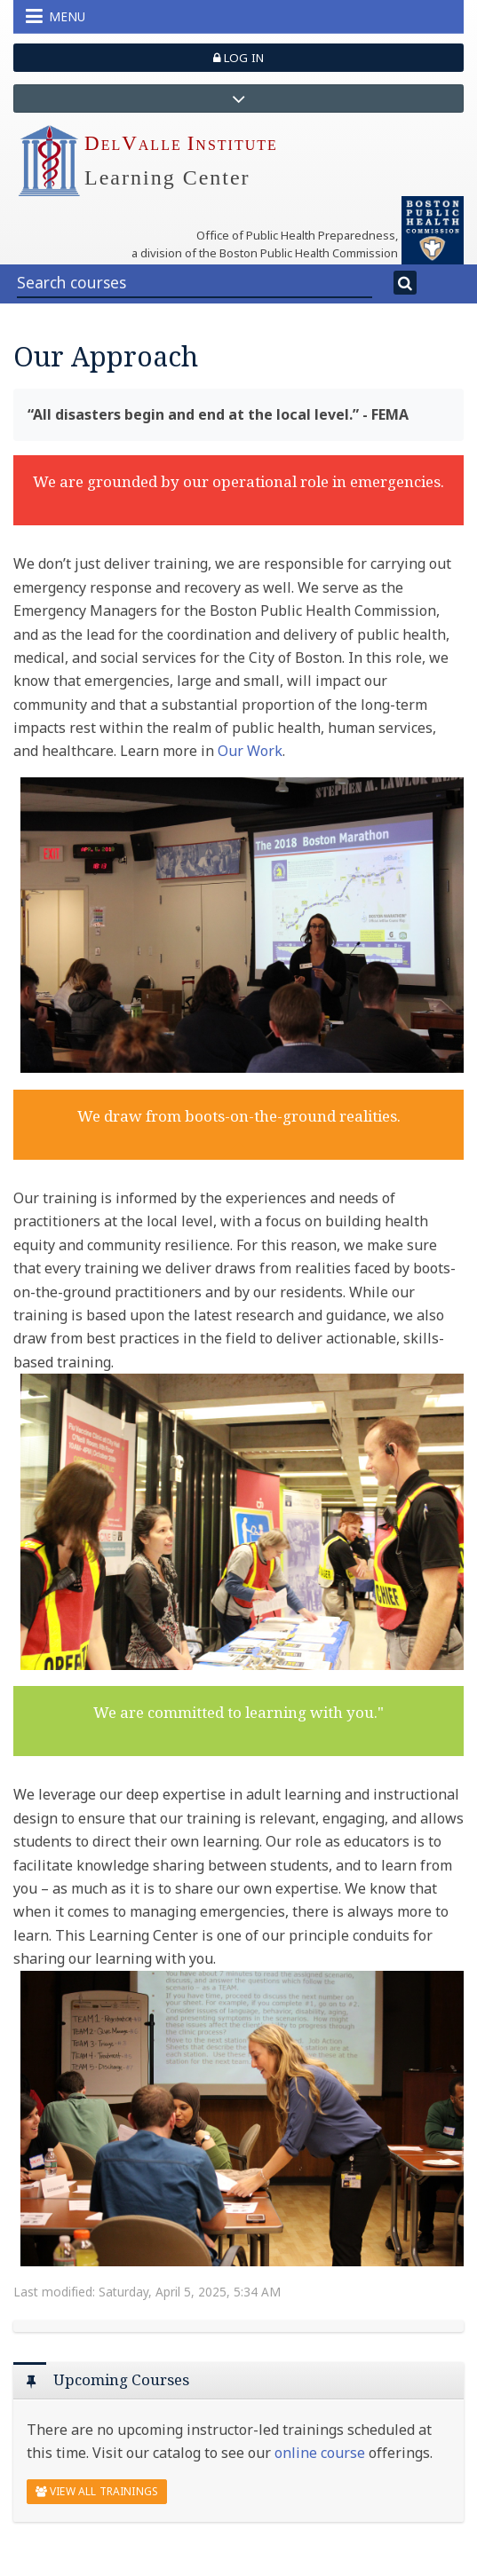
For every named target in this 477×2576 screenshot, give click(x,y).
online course (319, 2452)
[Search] (405, 283)
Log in (238, 58)
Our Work (250, 750)
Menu (55, 16)
